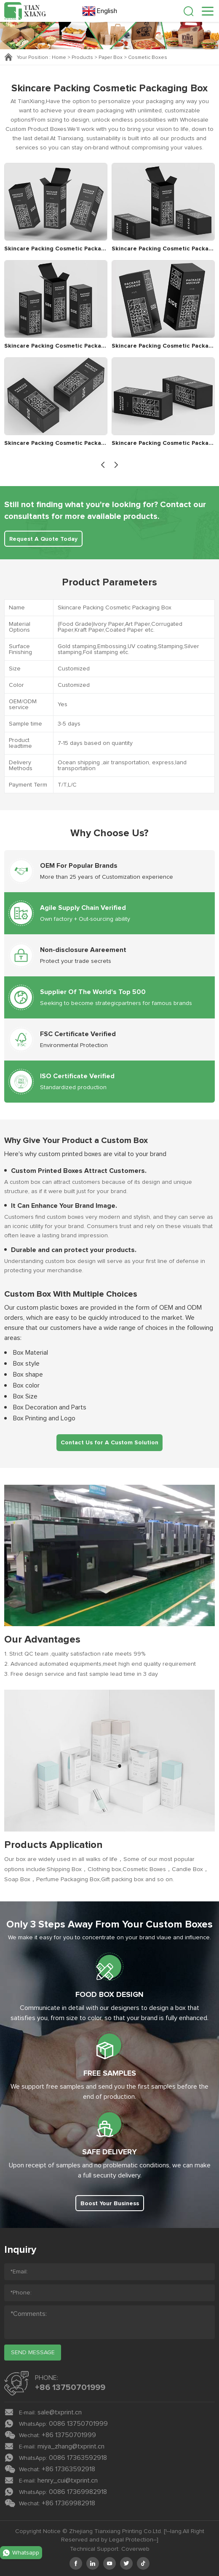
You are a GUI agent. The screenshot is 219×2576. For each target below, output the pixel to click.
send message (33, 2352)
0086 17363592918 (78, 2457)
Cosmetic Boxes (147, 57)
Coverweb (135, 2549)
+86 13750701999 (70, 2387)
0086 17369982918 (78, 2491)
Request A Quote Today (43, 539)
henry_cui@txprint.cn (67, 2480)
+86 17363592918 (68, 2469)
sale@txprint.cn (59, 2412)
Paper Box (111, 57)
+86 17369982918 (68, 2503)
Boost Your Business (109, 2203)
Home (59, 57)
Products (82, 57)
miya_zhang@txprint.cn (70, 2446)
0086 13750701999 (78, 2423)
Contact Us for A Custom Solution (109, 1443)
